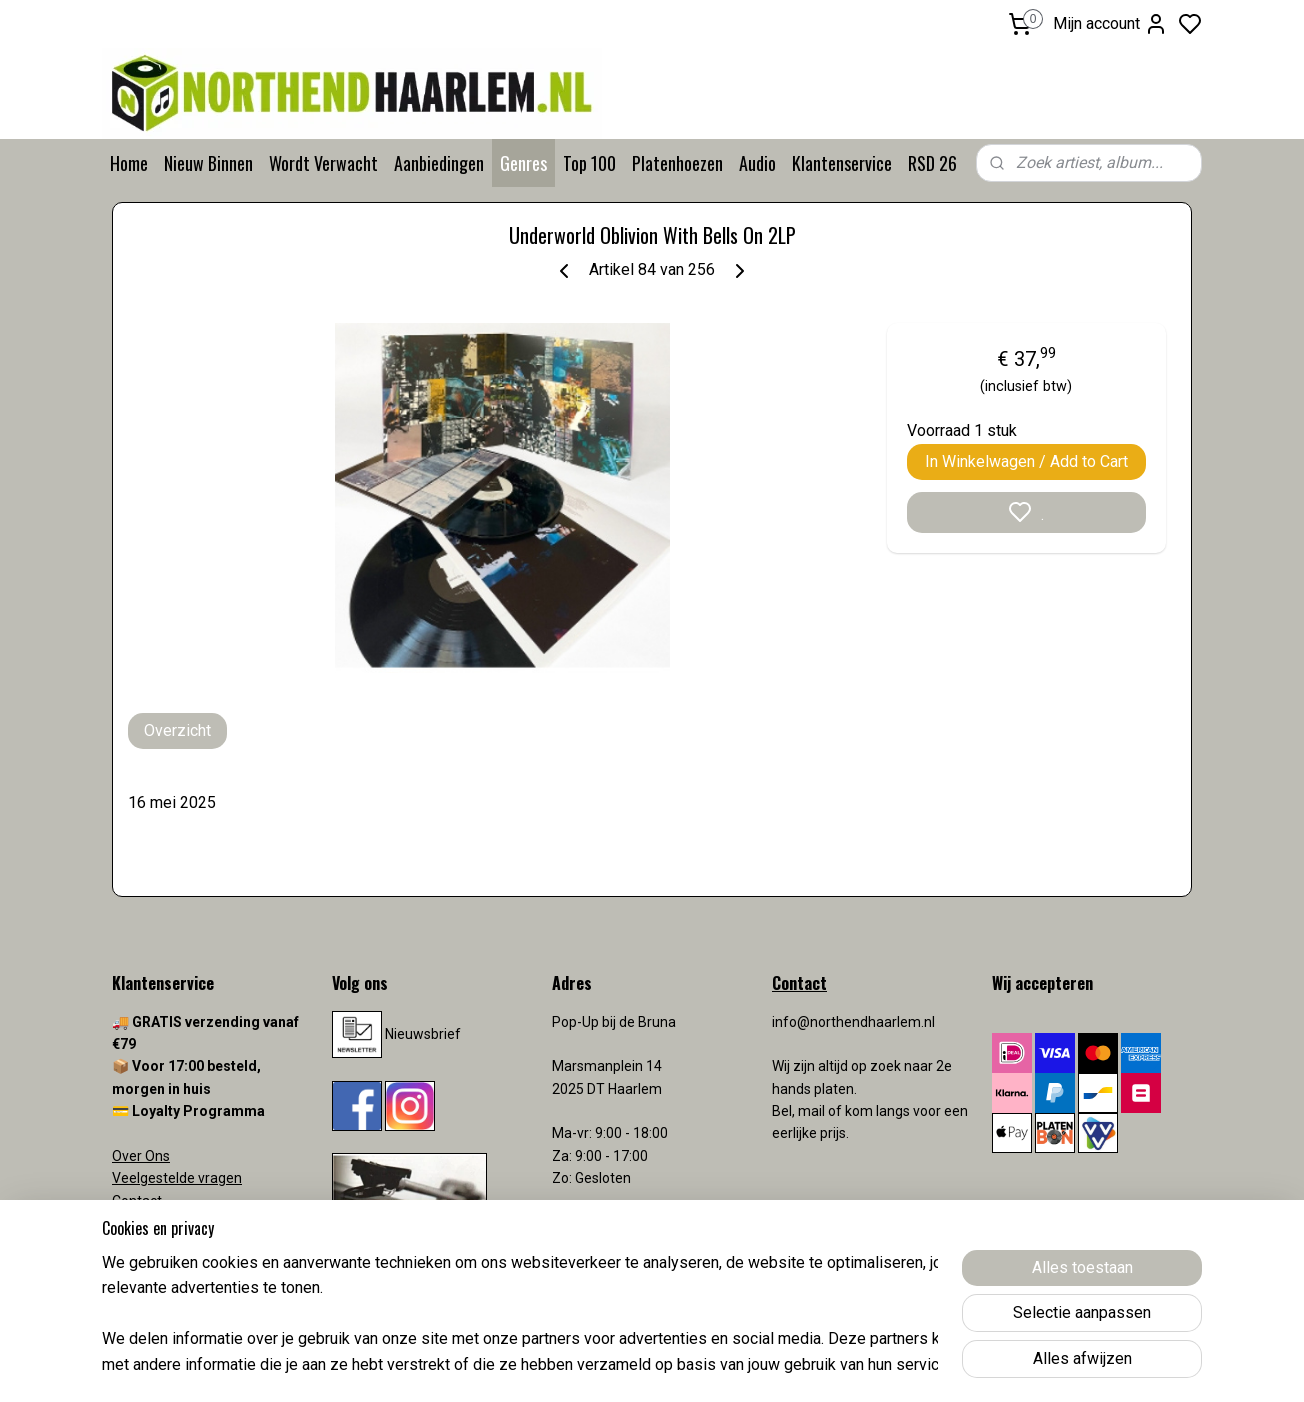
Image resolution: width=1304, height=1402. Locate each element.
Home (129, 163)
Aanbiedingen (439, 163)
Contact (137, 1201)
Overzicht (177, 730)
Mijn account (1110, 24)
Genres (523, 163)
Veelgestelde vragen (177, 1178)
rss (769, 1365)
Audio (757, 163)
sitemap (730, 1365)
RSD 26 (932, 163)
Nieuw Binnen (208, 163)
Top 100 (589, 163)
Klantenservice (842, 163)
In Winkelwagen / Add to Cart (1026, 461)
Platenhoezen (677, 163)
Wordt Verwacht (323, 163)
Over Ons (141, 1156)
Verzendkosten (162, 1223)
